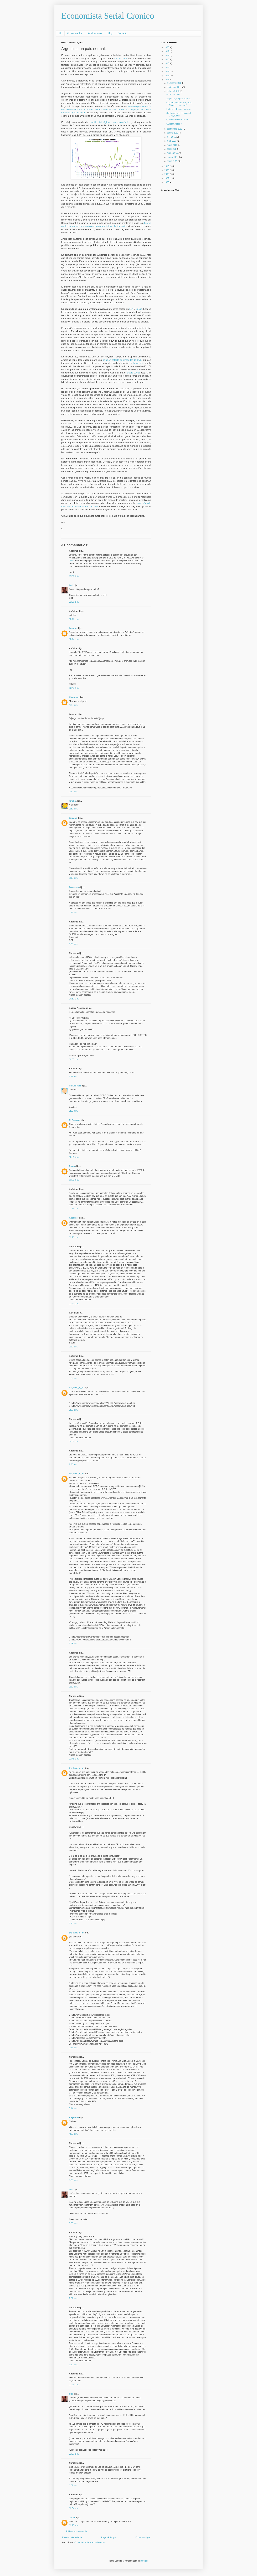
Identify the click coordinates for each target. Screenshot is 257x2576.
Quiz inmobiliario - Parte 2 (178, 120)
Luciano (73, 628)
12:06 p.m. (74, 602)
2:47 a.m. (73, 1076)
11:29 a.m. (74, 1180)
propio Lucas (133, 372)
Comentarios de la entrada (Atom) (90, 2542)
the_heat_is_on (76, 1387)
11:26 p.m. (74, 2384)
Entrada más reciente (72, 2537)
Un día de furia (173, 94)
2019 (167, 51)
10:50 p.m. (74, 999)
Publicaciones (95, 33)
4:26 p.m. (73, 2134)
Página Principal (108, 2537)
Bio (60, 33)
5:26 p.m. (73, 2180)
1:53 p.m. (73, 809)
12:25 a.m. (74, 2525)
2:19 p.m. (73, 878)
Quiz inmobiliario (174, 124)
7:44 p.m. (73, 1923)
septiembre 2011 (175, 129)
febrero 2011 (173, 157)
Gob (71, 585)
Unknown (73, 697)
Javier (72, 2517)
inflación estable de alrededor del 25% (122, 360)
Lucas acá (138, 363)
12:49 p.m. (74, 688)
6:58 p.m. (73, 1643)
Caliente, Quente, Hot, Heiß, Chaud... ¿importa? (179, 103)
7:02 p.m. (73, 1410)
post (71, 560)
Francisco (74, 887)
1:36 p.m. (73, 705)
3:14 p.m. (73, 2108)
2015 (167, 63)
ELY (131, 309)
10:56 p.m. (74, 1441)
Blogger (143, 2561)
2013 (167, 71)
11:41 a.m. (74, 576)
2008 (167, 174)
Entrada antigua (142, 2537)
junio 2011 (172, 141)
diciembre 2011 (174, 83)
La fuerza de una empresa (178, 109)
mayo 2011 (172, 145)
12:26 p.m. (74, 1237)
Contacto (122, 33)
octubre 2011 (173, 91)
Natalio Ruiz (75, 1086)
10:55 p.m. (74, 1059)
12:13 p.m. (74, 1208)
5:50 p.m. (73, 2223)
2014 (167, 67)
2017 (167, 55)
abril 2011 (172, 149)
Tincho (72, 801)
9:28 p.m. (73, 944)
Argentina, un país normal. (178, 99)
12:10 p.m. (74, 619)
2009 (167, 170)
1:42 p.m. (73, 792)
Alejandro (74, 1218)
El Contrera (74, 1120)
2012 (167, 75)
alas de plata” (120, 58)
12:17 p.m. (74, 639)
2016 (167, 59)
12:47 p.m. (74, 1303)
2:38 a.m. (73, 1464)
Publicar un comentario (76, 2531)
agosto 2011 (173, 133)
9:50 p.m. (73, 2364)
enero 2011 (172, 161)
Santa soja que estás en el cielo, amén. (178, 114)
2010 (167, 166)
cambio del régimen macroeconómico (110, 122)
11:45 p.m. (74, 1759)
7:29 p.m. (73, 1347)
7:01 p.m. (73, 2298)
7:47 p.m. (73, 2047)
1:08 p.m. (73, 1378)
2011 (167, 79)
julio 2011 (171, 137)
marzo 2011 (172, 153)
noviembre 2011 (174, 87)
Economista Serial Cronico (107, 15)
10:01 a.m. (74, 1157)
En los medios (74, 33)
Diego (72, 1166)
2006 (167, 182)
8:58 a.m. (73, 1111)
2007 (167, 178)
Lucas (139, 309)
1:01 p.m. (73, 2485)
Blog (110, 33)
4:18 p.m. (73, 912)
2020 (167, 47)
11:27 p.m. (74, 2454)
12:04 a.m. (74, 2508)
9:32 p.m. (73, 1687)
